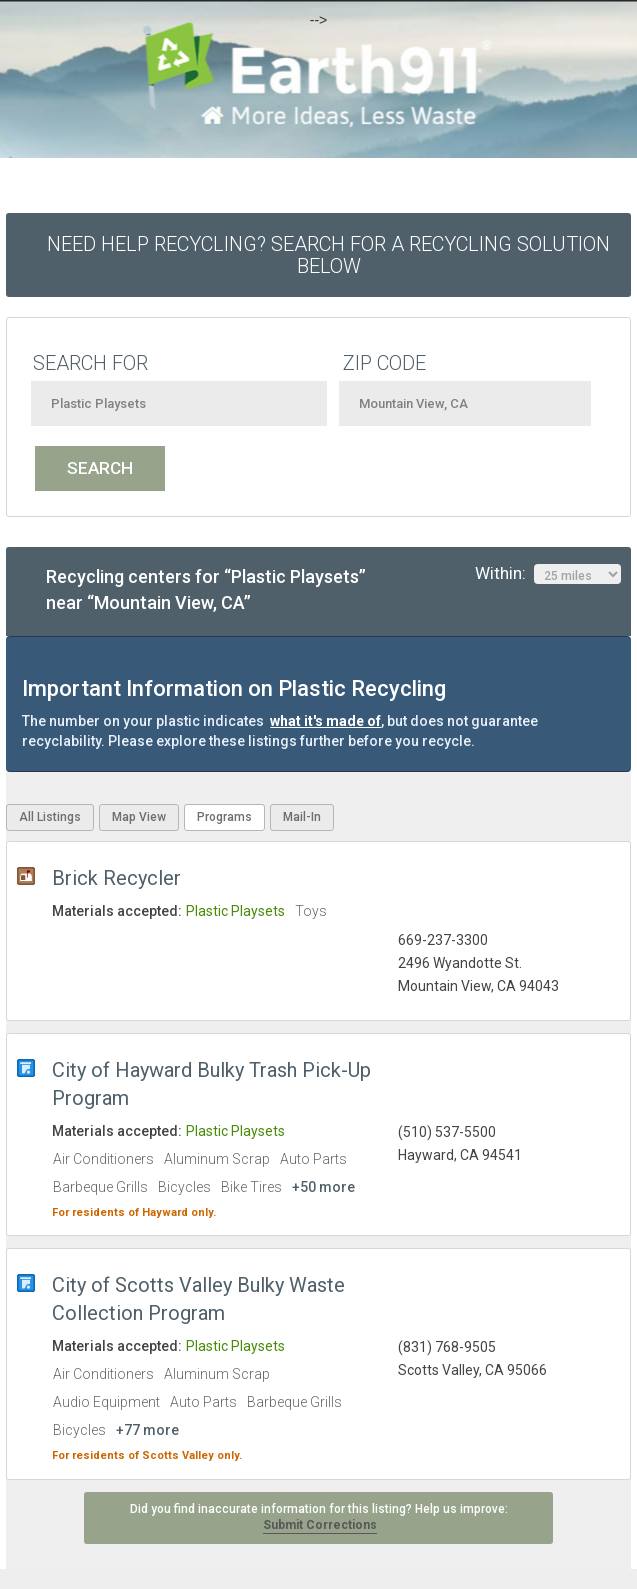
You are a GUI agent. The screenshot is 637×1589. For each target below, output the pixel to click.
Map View (139, 817)
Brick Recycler (116, 878)
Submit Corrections (320, 1525)
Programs (224, 817)
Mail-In (302, 817)
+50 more (323, 1187)
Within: (548, 574)
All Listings (50, 817)
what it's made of (325, 721)
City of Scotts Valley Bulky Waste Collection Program (198, 1299)
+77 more (147, 1430)
